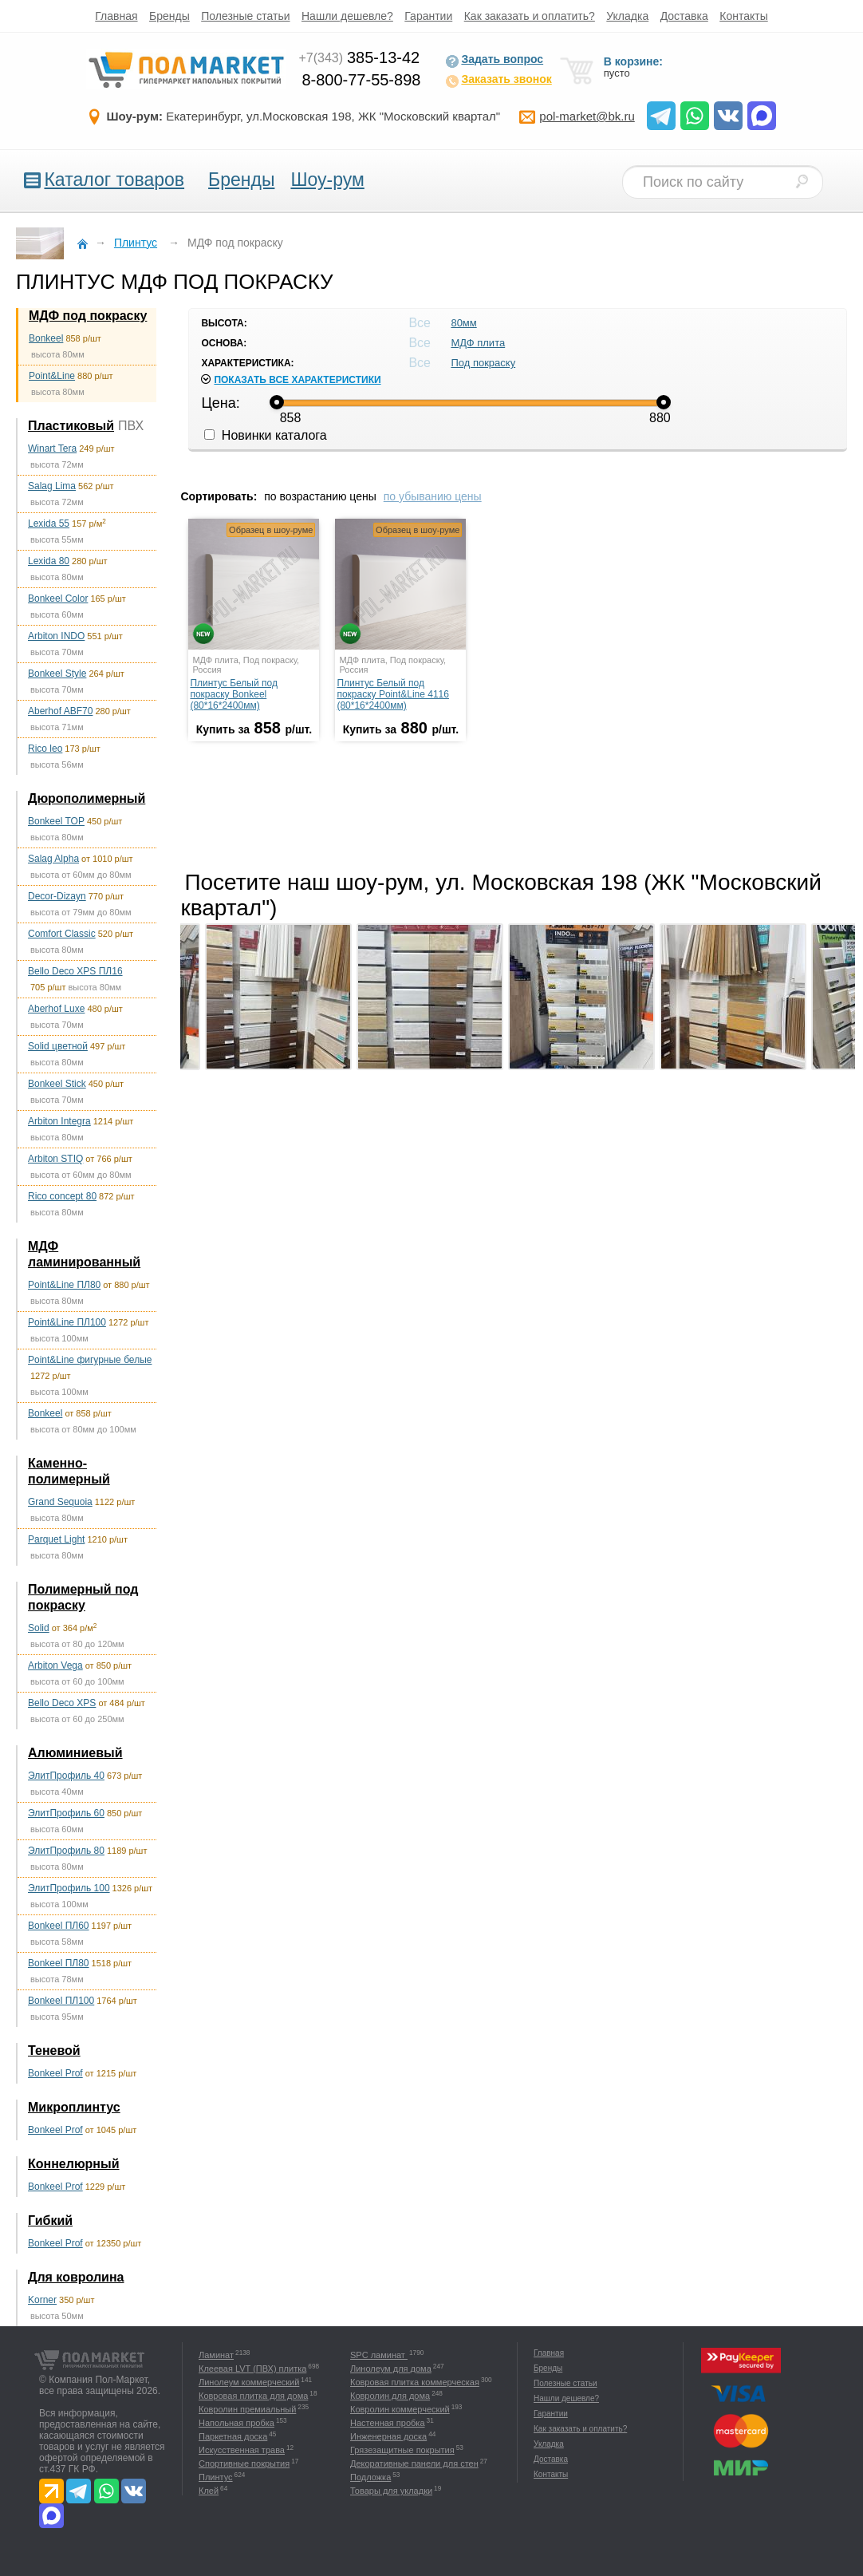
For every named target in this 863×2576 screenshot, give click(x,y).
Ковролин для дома (390, 2395)
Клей (209, 2490)
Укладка (627, 16)
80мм (463, 323)
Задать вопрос (494, 61)
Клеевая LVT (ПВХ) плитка (252, 2368)
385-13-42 (359, 57)
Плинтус (216, 2477)
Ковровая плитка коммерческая (414, 2382)
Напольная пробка (236, 2423)
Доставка (684, 16)
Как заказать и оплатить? (529, 16)
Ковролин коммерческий (400, 2409)
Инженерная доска (388, 2436)
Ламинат (216, 2355)
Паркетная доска (233, 2436)
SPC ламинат (379, 2355)
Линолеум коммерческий (249, 2382)
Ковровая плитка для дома (253, 2395)
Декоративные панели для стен (414, 2463)
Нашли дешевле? (347, 16)
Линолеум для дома (391, 2368)
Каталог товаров (114, 179)
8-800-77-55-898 (360, 80)
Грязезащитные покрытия (402, 2450)
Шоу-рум (327, 179)
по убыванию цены (433, 496)
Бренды (169, 16)
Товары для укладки (391, 2490)
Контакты (743, 16)
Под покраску (483, 363)
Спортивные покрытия (244, 2463)
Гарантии (428, 16)
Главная (116, 16)
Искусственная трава (242, 2450)
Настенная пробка (387, 2423)
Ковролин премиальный (247, 2409)
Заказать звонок (498, 81)
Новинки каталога (265, 435)
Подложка (370, 2477)
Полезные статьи (245, 16)
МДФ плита (478, 343)
